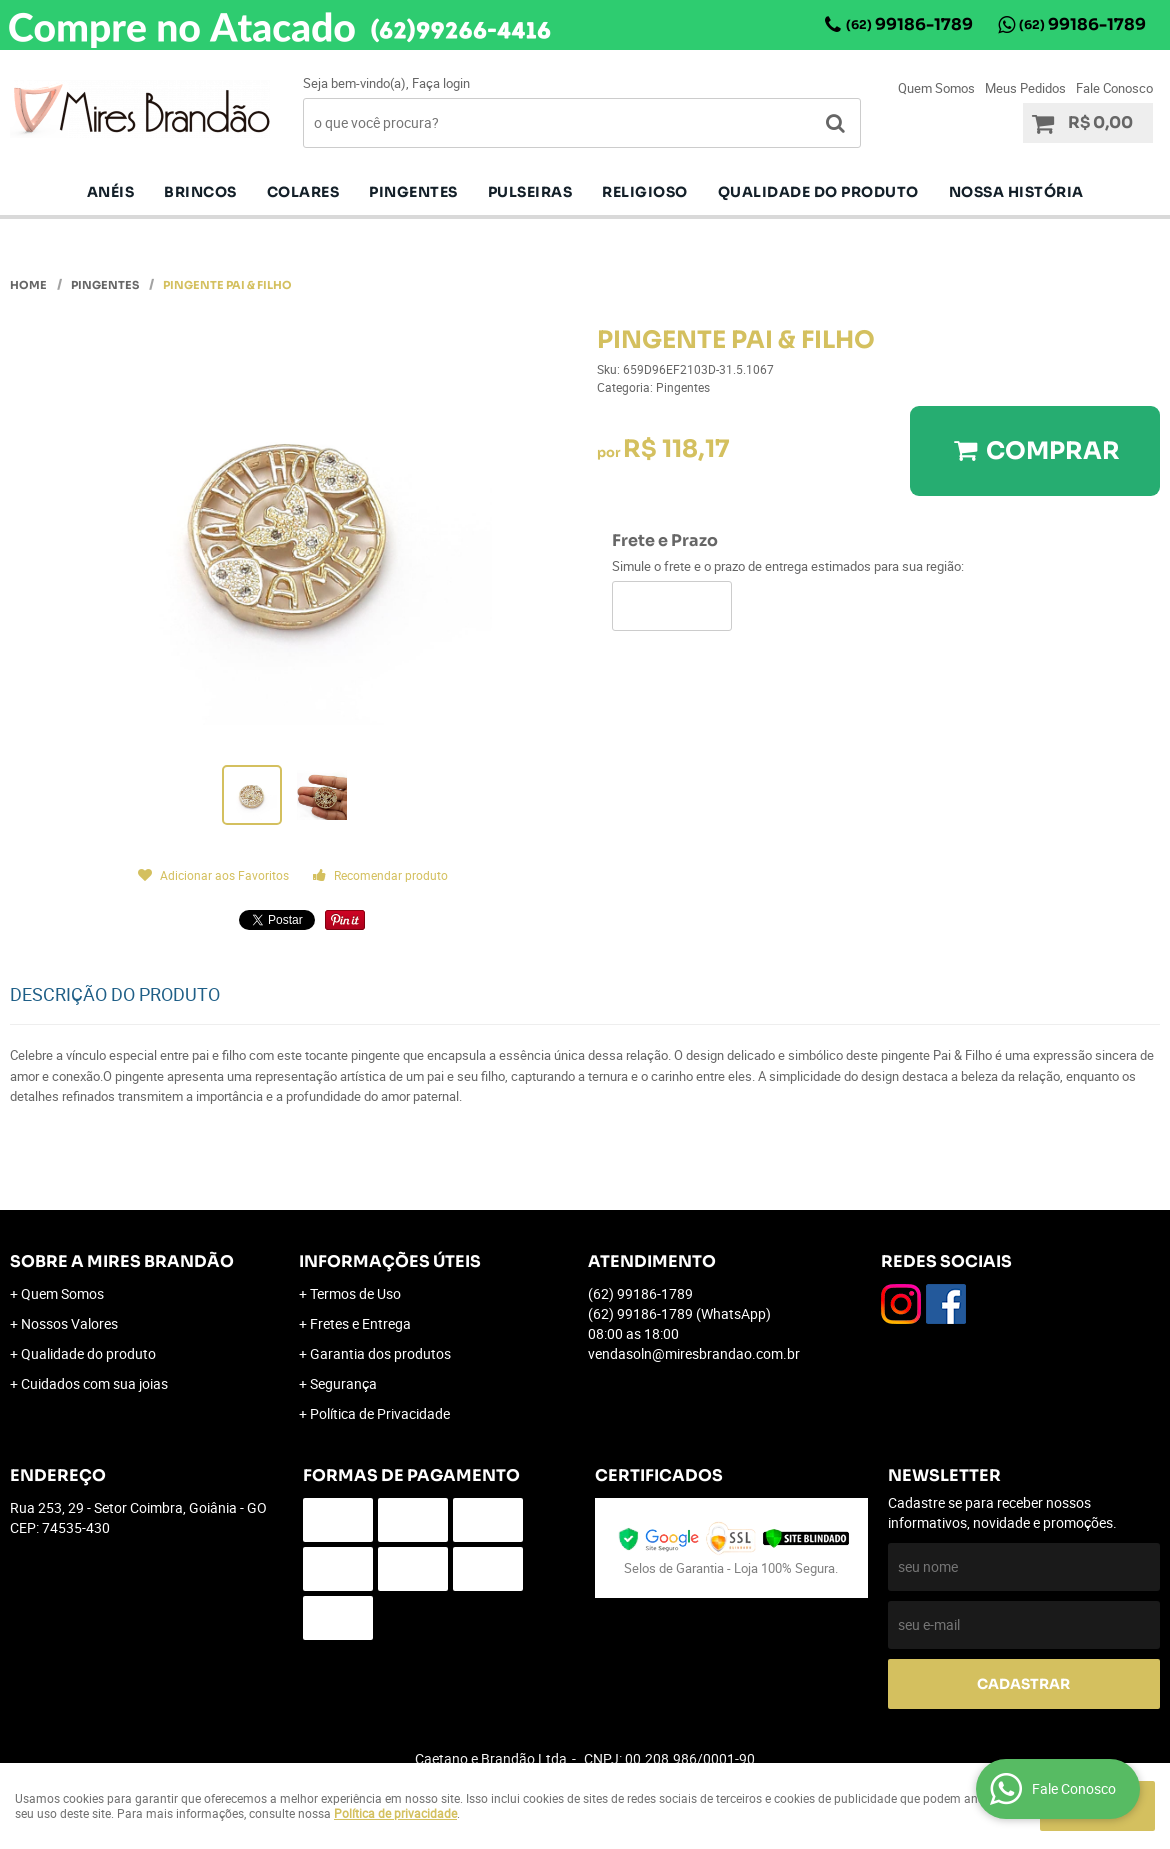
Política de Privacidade (380, 1413)
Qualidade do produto (818, 192)
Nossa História (1016, 192)
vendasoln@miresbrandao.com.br (694, 1353)
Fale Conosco (1114, 88)
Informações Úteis (390, 1261)
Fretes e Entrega (360, 1323)
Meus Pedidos (1025, 88)
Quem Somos (936, 88)
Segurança (343, 1383)
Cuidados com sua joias (94, 1383)
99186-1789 (909, 24)
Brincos (200, 192)
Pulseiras (530, 192)
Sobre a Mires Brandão (122, 1261)
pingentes (413, 192)
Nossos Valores (69, 1323)
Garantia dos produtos (380, 1353)
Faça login (441, 83)
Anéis (111, 192)
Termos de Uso (355, 1293)
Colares (303, 192)
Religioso (645, 192)
